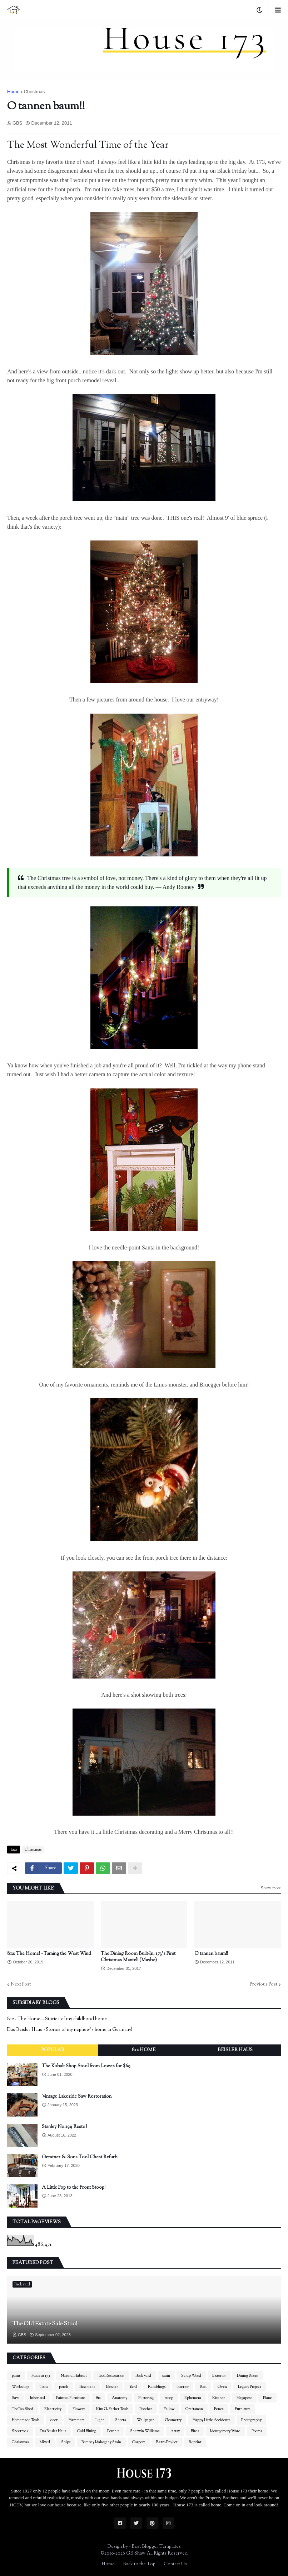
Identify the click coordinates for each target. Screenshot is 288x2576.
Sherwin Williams (144, 2431)
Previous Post (263, 1984)
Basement (87, 2387)
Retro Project (167, 2442)
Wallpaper (145, 2420)
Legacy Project (249, 2387)
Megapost (244, 2398)
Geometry (173, 2420)
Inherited (37, 2398)
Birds (195, 2431)
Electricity (52, 2409)
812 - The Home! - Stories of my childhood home (57, 2019)
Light (99, 2420)
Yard (133, 2387)
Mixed (45, 2442)
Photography (251, 2420)
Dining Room (247, 2376)
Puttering (146, 2398)
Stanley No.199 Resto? (64, 2127)
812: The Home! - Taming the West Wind (49, 1954)
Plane (267, 2398)
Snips (65, 2442)
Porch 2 (113, 2431)
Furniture (242, 2409)
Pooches (145, 2409)
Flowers (79, 2409)
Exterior (219, 2376)
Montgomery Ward (225, 2431)
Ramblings (156, 2387)
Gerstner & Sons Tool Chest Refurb (80, 2157)
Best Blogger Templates (156, 2547)
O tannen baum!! (211, 1954)
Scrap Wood (191, 2376)
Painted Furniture (70, 2398)
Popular (52, 2050)
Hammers (76, 2420)
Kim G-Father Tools (112, 2409)
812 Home (144, 2050)
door (54, 2420)
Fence (219, 2409)
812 (98, 2398)
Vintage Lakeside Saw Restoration (76, 2096)
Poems (257, 2431)
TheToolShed (22, 2409)
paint (16, 2376)
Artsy (175, 2431)
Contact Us (175, 2564)
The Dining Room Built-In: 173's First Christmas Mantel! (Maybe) (138, 1957)
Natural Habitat (74, 2376)
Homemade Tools (25, 2420)
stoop (169, 2398)
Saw (15, 2398)
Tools (44, 2387)
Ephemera (192, 2398)
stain (166, 2376)
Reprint (195, 2442)
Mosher (112, 2387)
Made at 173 (40, 2376)
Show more (270, 1888)
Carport (138, 2442)
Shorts (120, 2420)
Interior (183, 2387)
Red (203, 2387)
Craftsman (194, 2409)
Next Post (21, 1984)
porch (63, 2387)
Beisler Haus (235, 2050)
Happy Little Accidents (211, 2420)
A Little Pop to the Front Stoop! (73, 2187)
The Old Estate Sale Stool (45, 2324)
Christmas (34, 91)
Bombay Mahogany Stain (101, 2442)
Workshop (20, 2387)
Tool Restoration (111, 2376)
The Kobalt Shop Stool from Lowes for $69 (86, 2066)
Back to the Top (139, 2564)
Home (13, 91)
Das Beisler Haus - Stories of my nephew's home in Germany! (69, 2030)
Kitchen (218, 2398)
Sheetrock (20, 2431)
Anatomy (119, 2398)
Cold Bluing (86, 2431)
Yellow (168, 2409)
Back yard (143, 2376)
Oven (222, 2387)
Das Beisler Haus (53, 2431)
